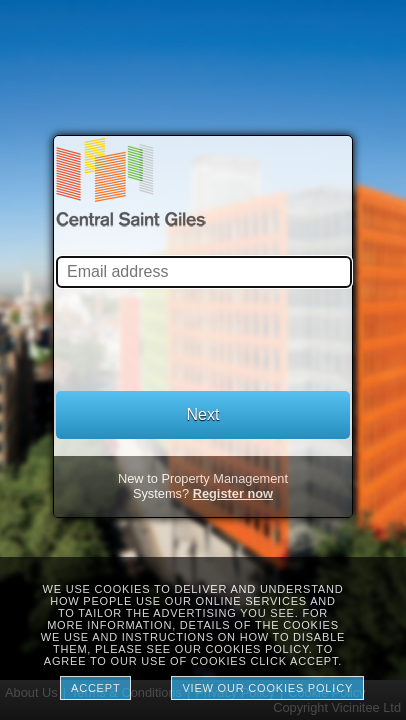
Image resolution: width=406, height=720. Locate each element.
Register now (233, 493)
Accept (95, 688)
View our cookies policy (267, 688)
